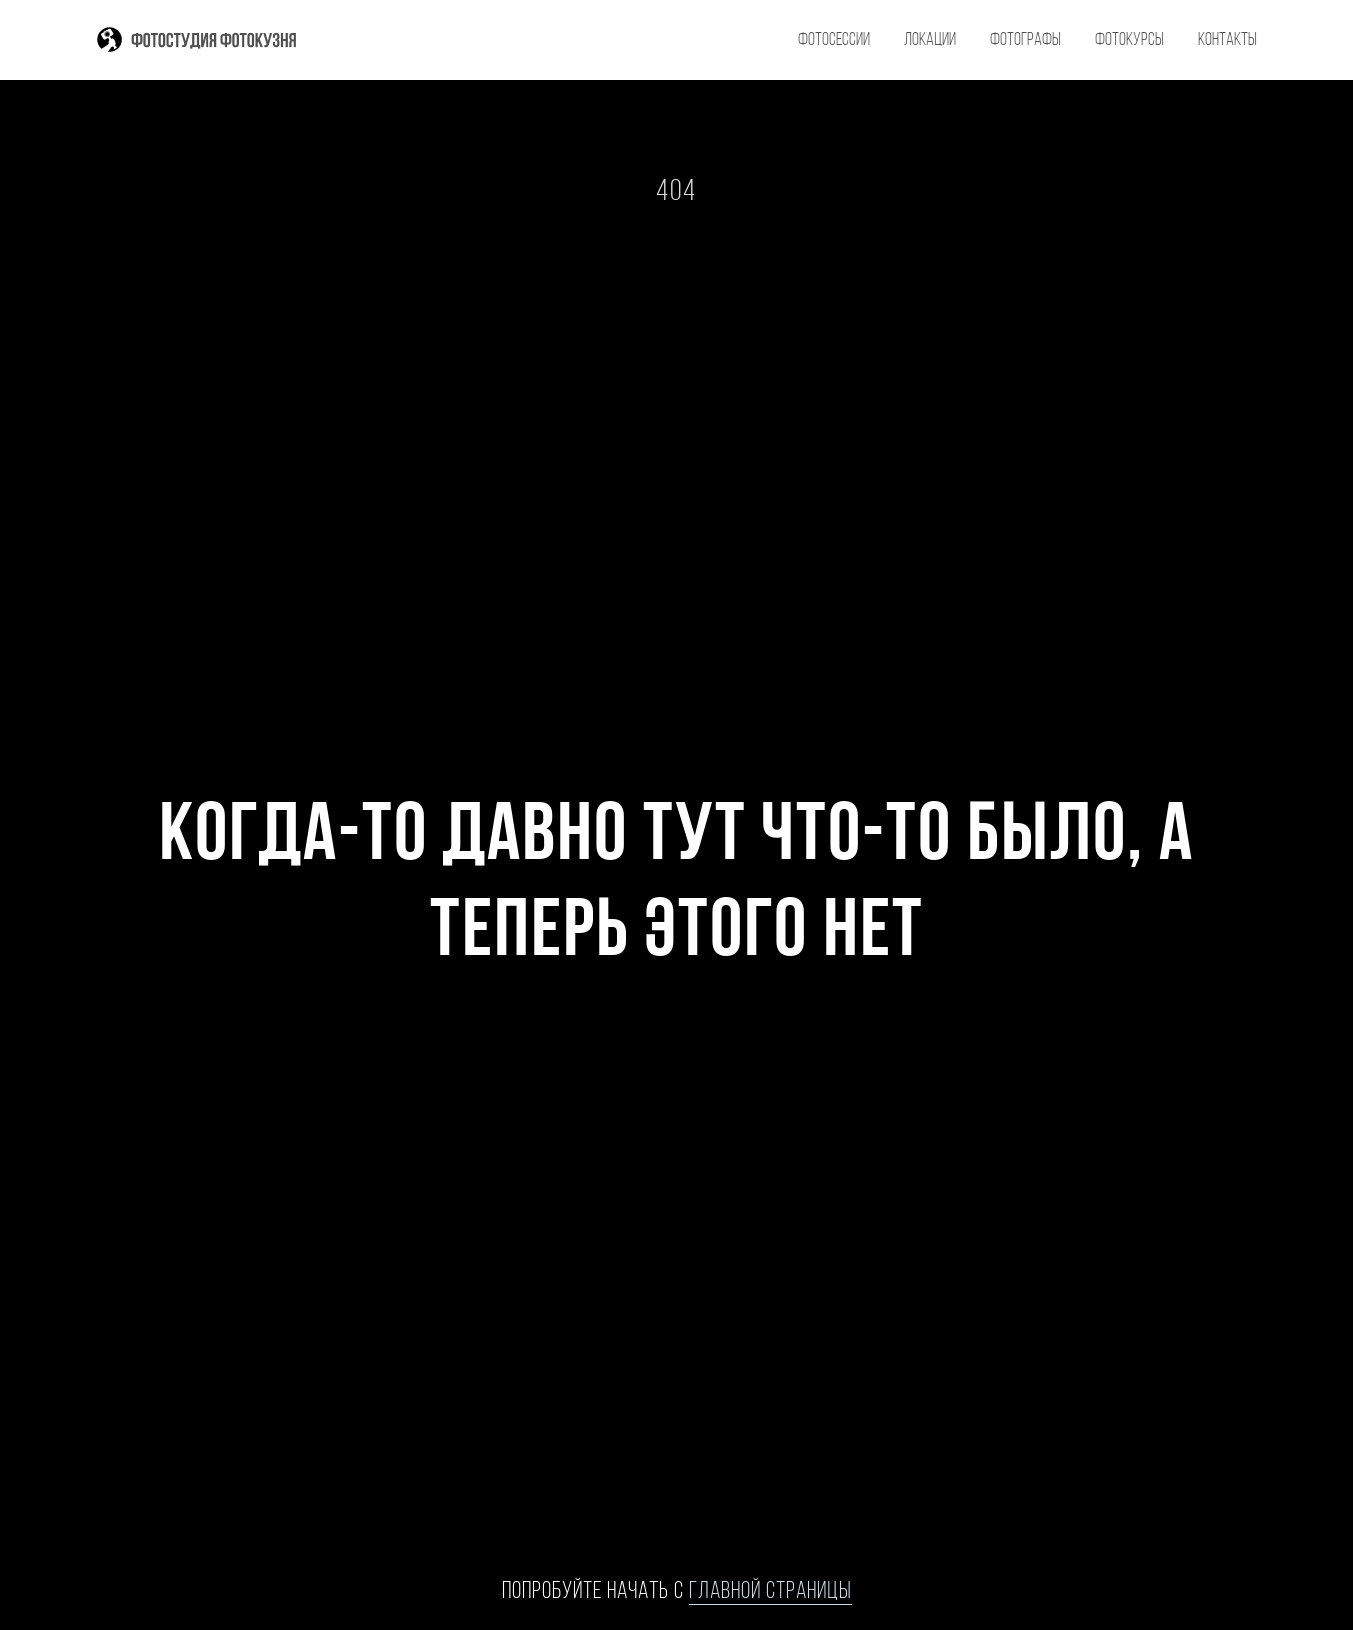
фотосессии (834, 40)
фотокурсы (1129, 40)
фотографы (1025, 40)
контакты (1227, 40)
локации (930, 40)
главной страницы (770, 1592)
